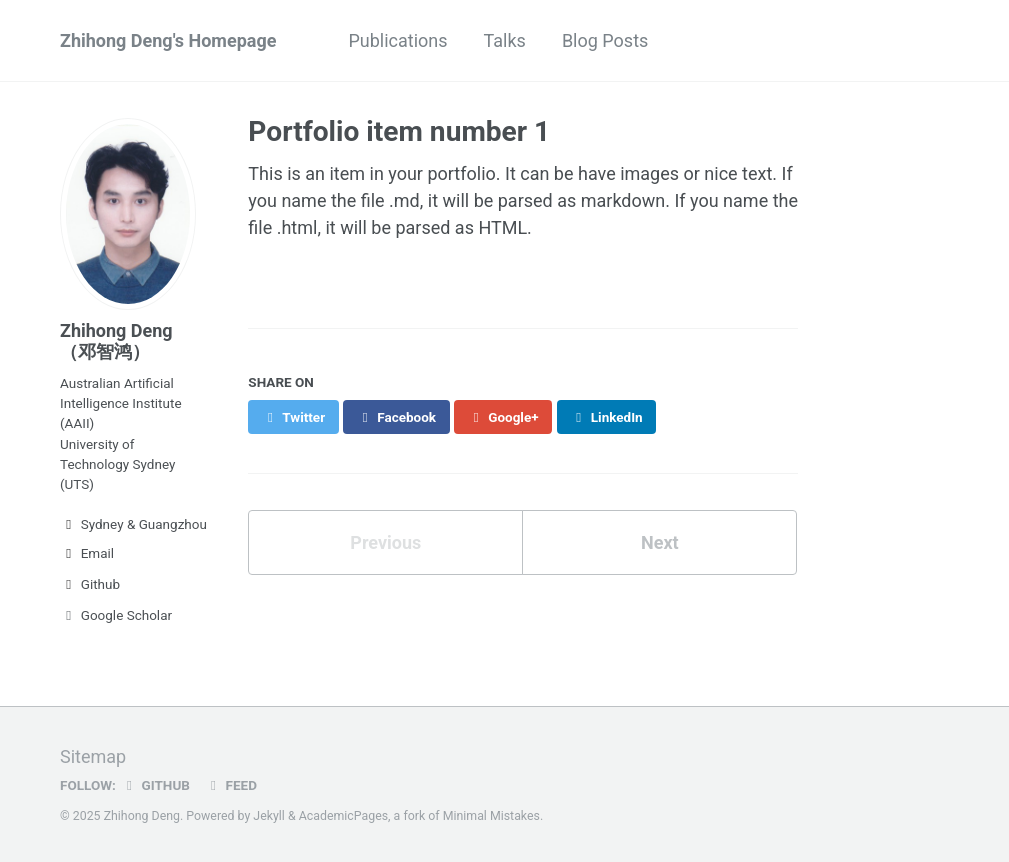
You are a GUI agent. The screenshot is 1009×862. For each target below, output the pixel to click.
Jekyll (269, 816)
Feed (231, 785)
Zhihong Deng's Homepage (168, 40)
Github (90, 584)
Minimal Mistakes (491, 816)
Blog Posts (605, 40)
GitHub (155, 785)
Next (660, 542)
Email (87, 553)
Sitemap (93, 756)
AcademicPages (343, 816)
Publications (397, 40)
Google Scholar (116, 615)
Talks (505, 40)
